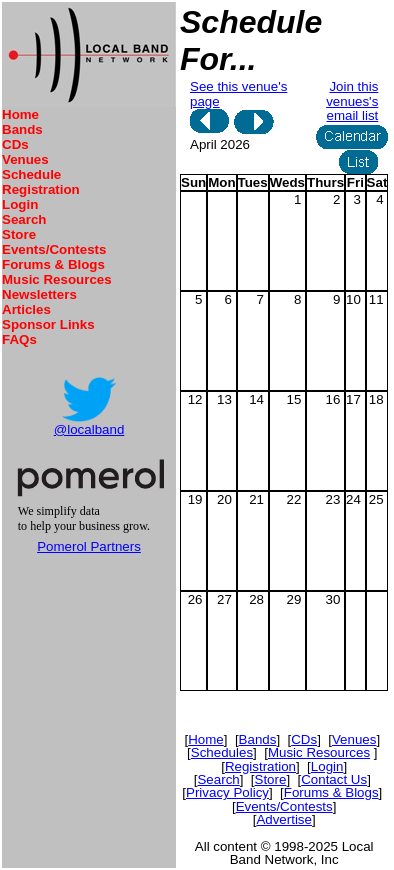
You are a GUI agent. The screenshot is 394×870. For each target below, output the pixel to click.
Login (20, 204)
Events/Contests (54, 249)
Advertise (284, 819)
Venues (25, 159)
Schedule (31, 174)
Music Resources (57, 279)
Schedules (222, 752)
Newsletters (39, 294)
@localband (89, 429)
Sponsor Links (48, 324)
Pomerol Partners (89, 546)
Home (20, 114)
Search (24, 219)
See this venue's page (238, 94)
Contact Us (334, 779)
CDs (15, 144)
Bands (22, 129)
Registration (41, 189)
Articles (26, 309)
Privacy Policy (227, 792)
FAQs (19, 339)
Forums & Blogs (53, 264)
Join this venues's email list (352, 101)
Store (19, 234)
